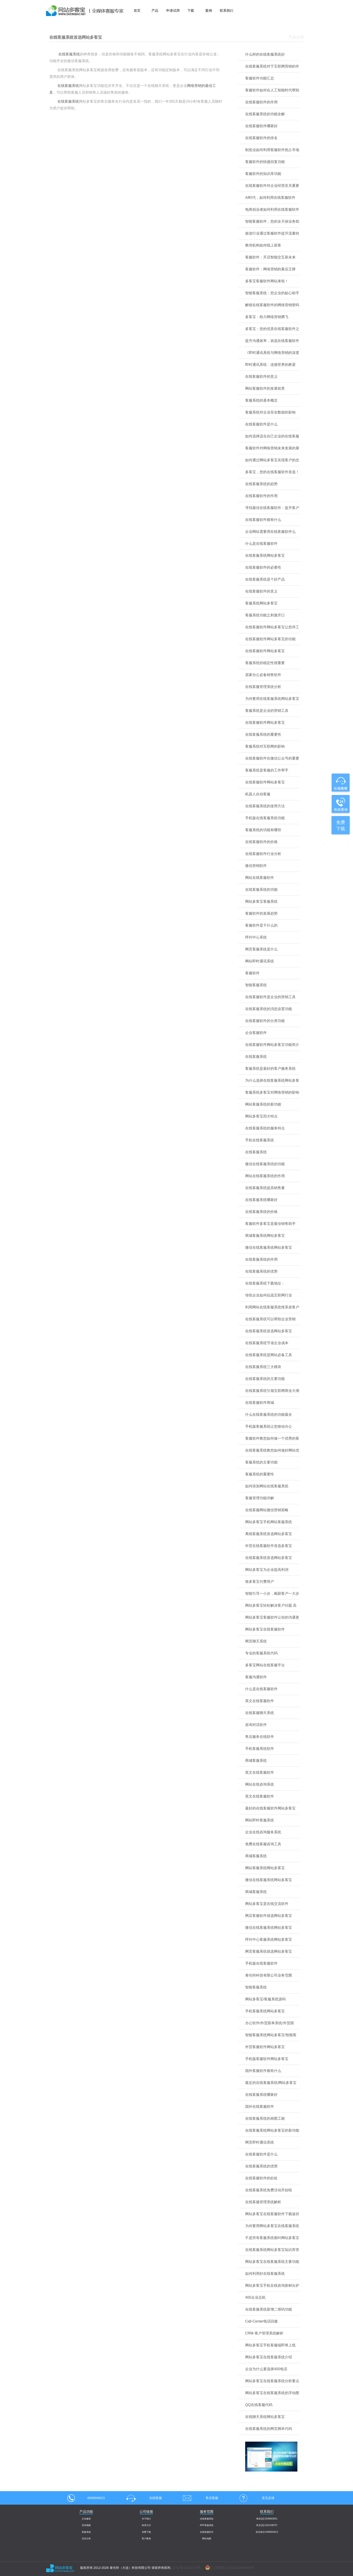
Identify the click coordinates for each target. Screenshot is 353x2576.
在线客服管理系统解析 (263, 2202)
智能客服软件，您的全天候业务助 (272, 221)
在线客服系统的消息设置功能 (268, 1009)
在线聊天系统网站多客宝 (265, 2417)
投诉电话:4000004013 (267, 2532)
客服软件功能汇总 (259, 78)
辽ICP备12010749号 (186, 2567)
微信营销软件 (256, 866)
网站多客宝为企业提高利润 (266, 1570)
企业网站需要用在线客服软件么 (270, 532)
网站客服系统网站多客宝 (265, 1868)
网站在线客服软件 (259, 878)
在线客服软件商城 (259, 1402)
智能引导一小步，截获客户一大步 (272, 1593)
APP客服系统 (206, 2525)
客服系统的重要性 (259, 1474)
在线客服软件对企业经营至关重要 (272, 186)
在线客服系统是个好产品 (265, 579)
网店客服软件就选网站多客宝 (268, 1916)
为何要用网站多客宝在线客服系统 (272, 2226)
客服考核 (86, 2532)
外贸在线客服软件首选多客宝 (268, 1546)
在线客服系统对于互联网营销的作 (272, 66)
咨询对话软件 (256, 1725)
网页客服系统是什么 (261, 949)
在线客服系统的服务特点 (265, 1128)
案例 (208, 10)
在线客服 (143, 2498)
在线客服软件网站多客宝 (265, 651)
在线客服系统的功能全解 (265, 114)
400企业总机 (255, 2297)
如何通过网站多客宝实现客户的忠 (272, 460)
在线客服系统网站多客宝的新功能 (272, 2130)
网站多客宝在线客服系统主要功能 (272, 2262)
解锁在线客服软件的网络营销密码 (272, 305)
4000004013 (86, 2498)
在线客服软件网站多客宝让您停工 (272, 627)
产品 (155, 10)
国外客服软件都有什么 (263, 2071)
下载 (190, 10)
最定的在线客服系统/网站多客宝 (270, 2083)
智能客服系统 (256, 985)
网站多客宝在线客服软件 (265, 1629)
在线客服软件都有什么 (263, 520)
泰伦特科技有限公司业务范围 (268, 1975)
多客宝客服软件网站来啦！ (266, 281)
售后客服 (199, 2498)
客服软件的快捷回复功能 (265, 162)
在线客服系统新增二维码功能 (268, 2309)
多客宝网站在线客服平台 (265, 1665)
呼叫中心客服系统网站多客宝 (268, 1939)
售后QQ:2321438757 (266, 2525)
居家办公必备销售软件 (263, 675)
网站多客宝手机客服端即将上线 (270, 2345)
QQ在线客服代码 (258, 2405)
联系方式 (146, 2525)
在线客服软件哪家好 (261, 126)
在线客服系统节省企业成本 (266, 1343)
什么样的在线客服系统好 (265, 54)
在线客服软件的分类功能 (265, 1021)
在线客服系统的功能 (261, 889)
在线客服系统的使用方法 (265, 806)
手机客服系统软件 (259, 1749)
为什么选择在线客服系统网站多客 (272, 1080)
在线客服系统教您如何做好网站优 (272, 1450)
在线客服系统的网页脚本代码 (268, 2429)
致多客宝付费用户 (259, 1581)
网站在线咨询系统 (259, 1784)
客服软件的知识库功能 (263, 174)
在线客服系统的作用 (261, 1259)
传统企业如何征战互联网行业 (268, 1295)
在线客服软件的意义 (261, 376)
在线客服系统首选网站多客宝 (268, 1331)
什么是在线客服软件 (261, 543)
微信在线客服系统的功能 (265, 1164)
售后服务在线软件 (259, 1737)
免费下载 (146, 2532)
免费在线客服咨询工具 (263, 1844)
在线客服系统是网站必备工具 (268, 1355)
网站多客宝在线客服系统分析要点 (272, 2381)
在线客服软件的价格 (261, 842)
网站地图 (206, 2538)
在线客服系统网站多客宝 (265, 555)
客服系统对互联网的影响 (265, 746)
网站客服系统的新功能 (263, 1104)
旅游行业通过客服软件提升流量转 (272, 233)
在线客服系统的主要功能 (265, 1379)
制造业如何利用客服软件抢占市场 (272, 150)
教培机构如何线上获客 (263, 245)
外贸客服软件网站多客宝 (265, 2047)
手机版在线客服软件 (261, 1963)
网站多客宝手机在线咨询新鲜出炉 (272, 2285)
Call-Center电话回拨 (261, 2321)
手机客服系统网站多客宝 (265, 2011)
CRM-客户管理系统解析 (264, 2333)
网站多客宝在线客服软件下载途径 (272, 2214)
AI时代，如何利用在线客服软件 (270, 197)
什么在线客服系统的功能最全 (268, 1414)
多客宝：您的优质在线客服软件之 (272, 329)
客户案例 (146, 2538)
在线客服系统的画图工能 (265, 2118)
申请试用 (173, 10)
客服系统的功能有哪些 (263, 830)
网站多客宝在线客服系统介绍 (268, 2357)
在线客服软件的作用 (261, 102)
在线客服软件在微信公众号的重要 (272, 758)
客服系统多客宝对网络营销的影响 (272, 1092)
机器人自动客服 (257, 794)
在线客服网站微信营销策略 (266, 1510)
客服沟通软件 (256, 1677)
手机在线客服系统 (259, 1140)
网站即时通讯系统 (259, 961)
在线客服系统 (69, 54)
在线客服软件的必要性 (263, 567)
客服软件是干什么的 (261, 925)
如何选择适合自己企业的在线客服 (272, 436)
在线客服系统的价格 (261, 1212)
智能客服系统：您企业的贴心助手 (272, 293)
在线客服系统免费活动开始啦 (268, 2190)
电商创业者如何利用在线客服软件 (272, 209)
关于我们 (146, 2518)
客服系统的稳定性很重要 (265, 663)
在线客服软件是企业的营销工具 (270, 997)
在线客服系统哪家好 (261, 1200)
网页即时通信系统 (259, 2142)
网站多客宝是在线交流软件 (266, 1904)
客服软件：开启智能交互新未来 (270, 257)
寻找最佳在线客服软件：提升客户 (272, 508)
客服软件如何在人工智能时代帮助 (272, 90)
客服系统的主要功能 (261, 1462)
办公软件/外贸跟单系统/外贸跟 (269, 2023)
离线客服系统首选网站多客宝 (268, 1534)
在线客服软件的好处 (261, 2178)
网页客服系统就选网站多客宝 (268, 1951)
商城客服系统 (256, 1760)
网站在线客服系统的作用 (265, 1176)
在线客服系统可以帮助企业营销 (270, 1319)
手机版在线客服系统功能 (265, 818)
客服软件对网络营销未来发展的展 (272, 448)
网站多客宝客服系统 (261, 901)
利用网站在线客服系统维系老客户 (272, 1307)
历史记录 (86, 2538)
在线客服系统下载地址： (265, 1283)
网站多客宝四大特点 (261, 1116)
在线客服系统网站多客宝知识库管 (272, 2250)
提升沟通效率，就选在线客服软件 (272, 341)
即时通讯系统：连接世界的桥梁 (270, 364)
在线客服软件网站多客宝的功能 (270, 639)
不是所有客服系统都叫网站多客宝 (272, 2238)
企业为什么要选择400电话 (266, 2369)
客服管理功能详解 (259, 1498)
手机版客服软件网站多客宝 (266, 2059)
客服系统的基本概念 (261, 400)
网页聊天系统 (256, 1641)
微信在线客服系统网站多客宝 (268, 1247)
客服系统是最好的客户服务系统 (270, 1068)
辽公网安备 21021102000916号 (227, 2567)
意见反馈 (255, 2498)
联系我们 (226, 10)
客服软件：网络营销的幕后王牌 (270, 269)
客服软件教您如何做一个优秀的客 (272, 1438)
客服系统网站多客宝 (261, 603)
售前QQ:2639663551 (266, 2518)
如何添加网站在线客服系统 (266, 1486)
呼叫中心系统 (256, 937)
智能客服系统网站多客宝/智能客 (270, 2035)
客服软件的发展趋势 (261, 913)
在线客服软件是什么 (261, 424)
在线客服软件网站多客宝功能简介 (272, 1045)
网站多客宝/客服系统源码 (265, 1999)
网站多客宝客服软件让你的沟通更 (272, 1617)
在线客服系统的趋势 (261, 484)
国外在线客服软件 (259, 2106)
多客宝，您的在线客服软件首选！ (272, 472)
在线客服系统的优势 (261, 1271)
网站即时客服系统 (259, 1820)
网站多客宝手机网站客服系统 (268, 1522)
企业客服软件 (256, 1033)
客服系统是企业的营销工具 (266, 710)
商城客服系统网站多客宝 (265, 1235)
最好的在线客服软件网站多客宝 (270, 1808)
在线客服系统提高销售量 (265, 1188)
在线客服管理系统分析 (263, 687)
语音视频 (86, 2525)
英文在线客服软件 (259, 1701)
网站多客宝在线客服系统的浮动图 (272, 2393)
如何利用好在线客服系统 (265, 2273)
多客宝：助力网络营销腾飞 (266, 317)
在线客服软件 (206, 2532)
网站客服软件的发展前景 (265, 388)
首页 (137, 10)
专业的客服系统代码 (261, 1653)
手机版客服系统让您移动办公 (268, 1426)
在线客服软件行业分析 (263, 854)
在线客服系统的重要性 (263, 734)
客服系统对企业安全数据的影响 (270, 412)
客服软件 (252, 973)
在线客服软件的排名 (261, 138)
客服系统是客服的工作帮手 (266, 770)
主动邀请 (86, 2518)
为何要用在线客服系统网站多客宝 (272, 699)
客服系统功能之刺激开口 (265, 615)
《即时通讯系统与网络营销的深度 (272, 353)
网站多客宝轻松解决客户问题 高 (270, 1605)
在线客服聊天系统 (259, 1713)
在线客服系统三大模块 (263, 1367)
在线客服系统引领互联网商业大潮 (272, 1391)
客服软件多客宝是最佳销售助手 (270, 1224)
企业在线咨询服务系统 (263, 1832)
